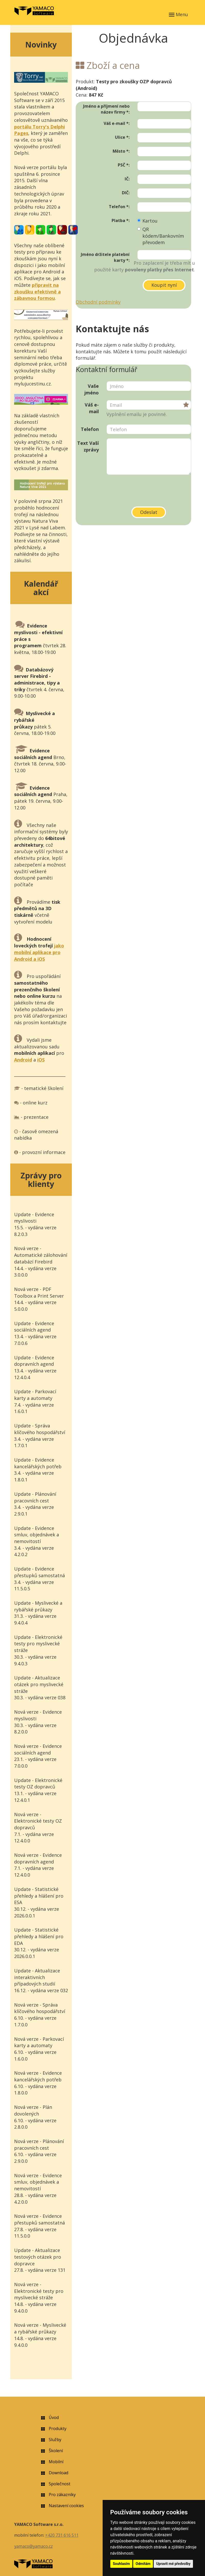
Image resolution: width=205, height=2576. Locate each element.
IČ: (127, 179)
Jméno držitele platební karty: (105, 257)
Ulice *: (122, 137)
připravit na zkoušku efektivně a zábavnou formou (37, 291)
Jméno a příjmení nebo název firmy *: (106, 109)
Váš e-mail (92, 408)
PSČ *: (124, 165)
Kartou (147, 221)
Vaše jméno (91, 389)
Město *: (121, 151)
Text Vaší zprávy (88, 446)
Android (23, 1060)
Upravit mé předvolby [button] (173, 2564)
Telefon (90, 429)
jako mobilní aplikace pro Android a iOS (39, 952)
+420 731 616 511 (62, 2535)
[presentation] (149, 489)
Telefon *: (119, 206)
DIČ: (126, 193)
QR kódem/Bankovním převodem (160, 235)
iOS (41, 1060)
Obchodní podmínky (98, 302)
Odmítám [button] (143, 2564)
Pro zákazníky (62, 2494)
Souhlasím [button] (121, 2564)
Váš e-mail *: (117, 123)
